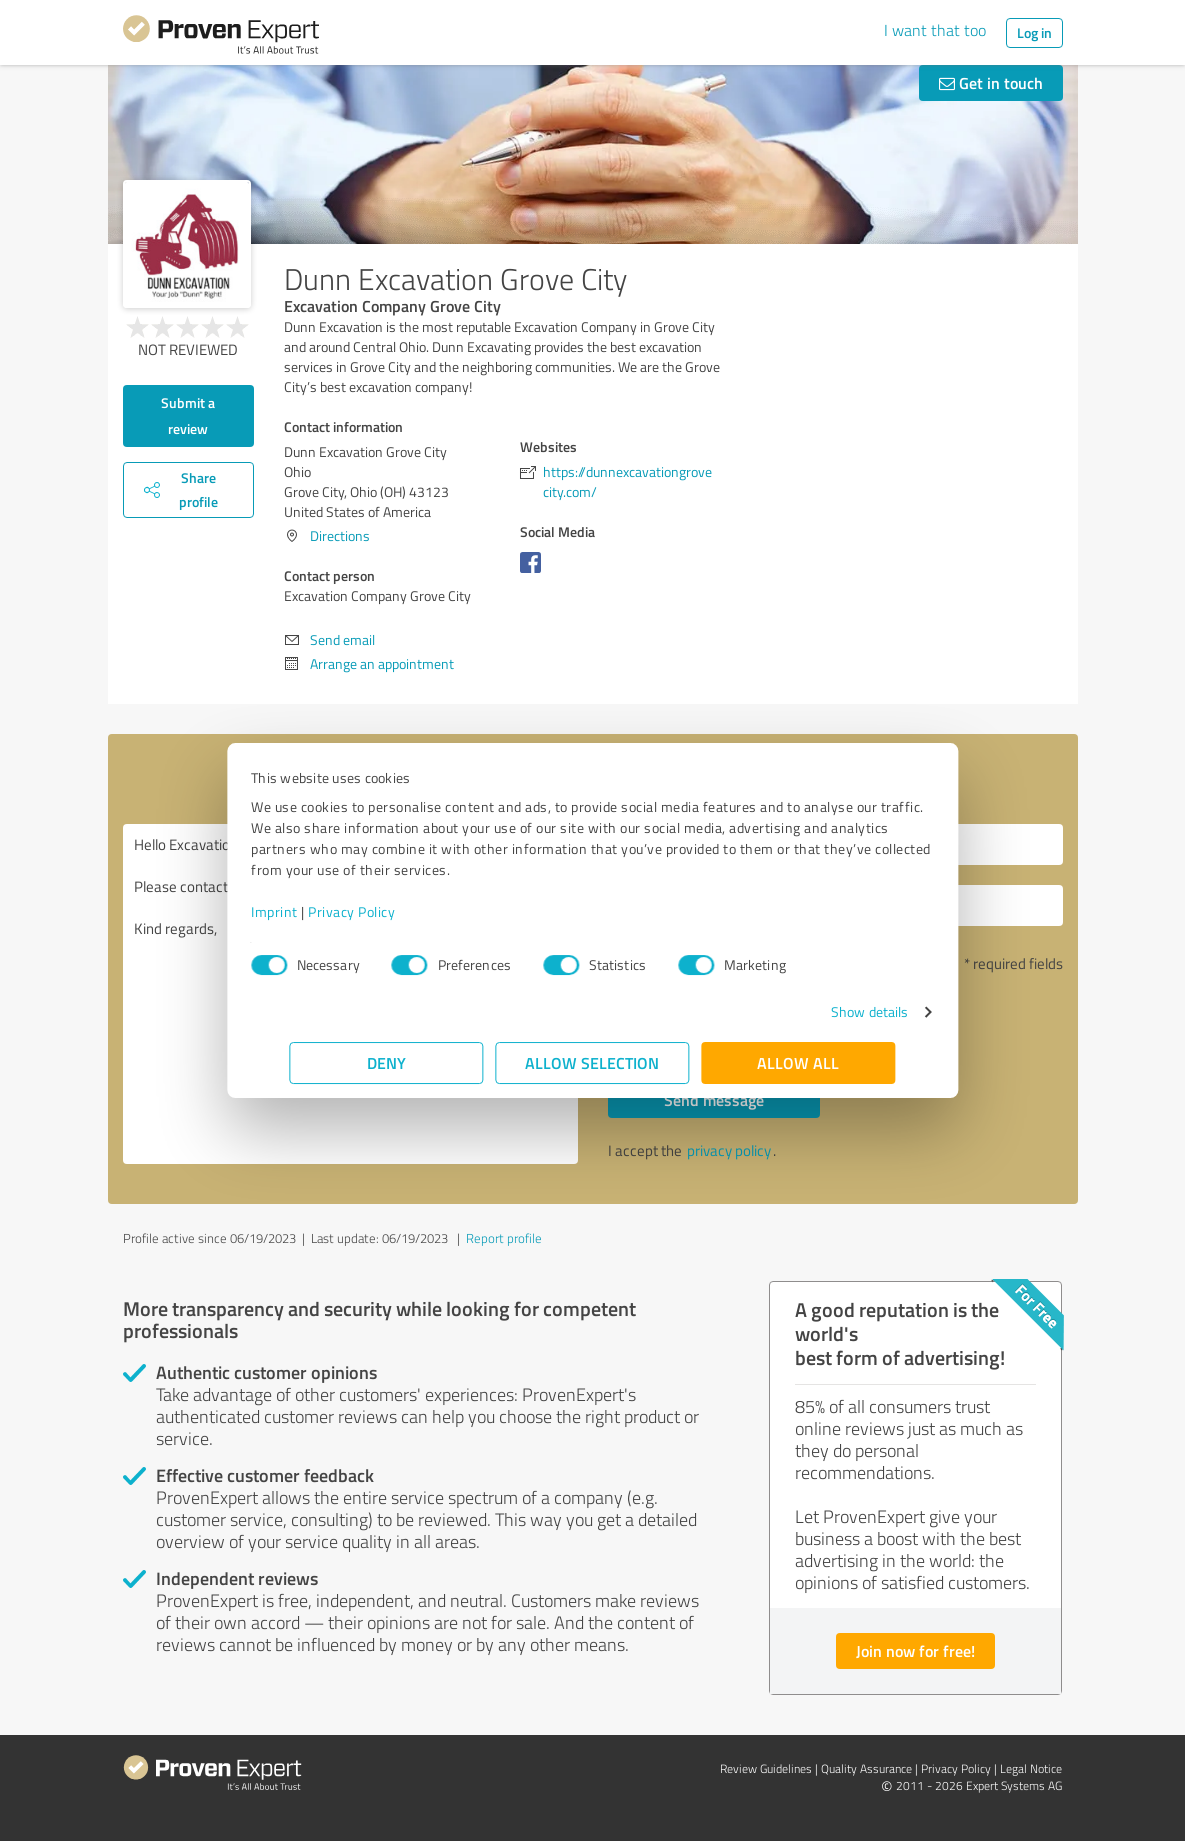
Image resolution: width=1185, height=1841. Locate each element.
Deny (386, 1062)
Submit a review (188, 415)
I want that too (935, 30)
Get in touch (991, 82)
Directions (340, 535)
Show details (830, 1011)
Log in (1034, 32)
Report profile (504, 1238)
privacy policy (729, 1150)
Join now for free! (915, 1650)
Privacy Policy (390, 911)
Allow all (799, 1062)
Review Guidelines (766, 1768)
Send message (714, 1099)
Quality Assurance (866, 1768)
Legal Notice (1031, 1768)
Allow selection (593, 1062)
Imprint (313, 911)
